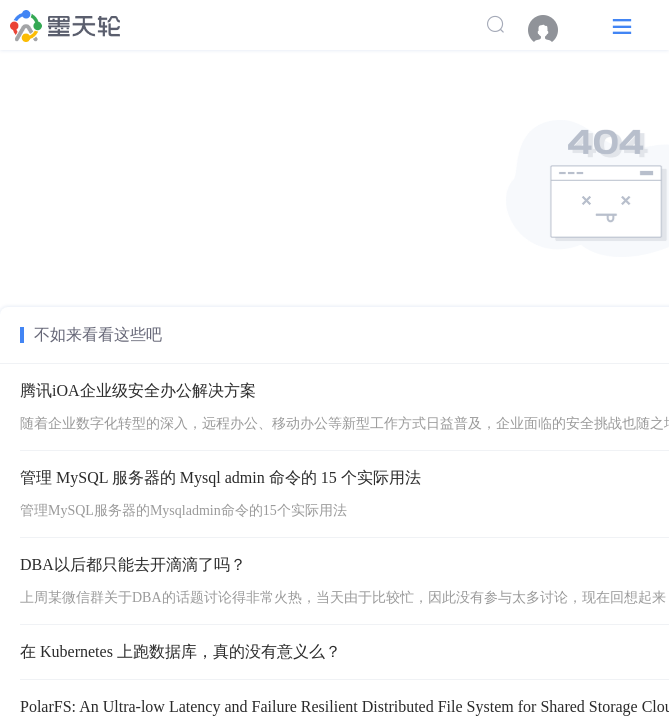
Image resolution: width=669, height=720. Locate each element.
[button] (622, 25)
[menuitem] (553, 30)
